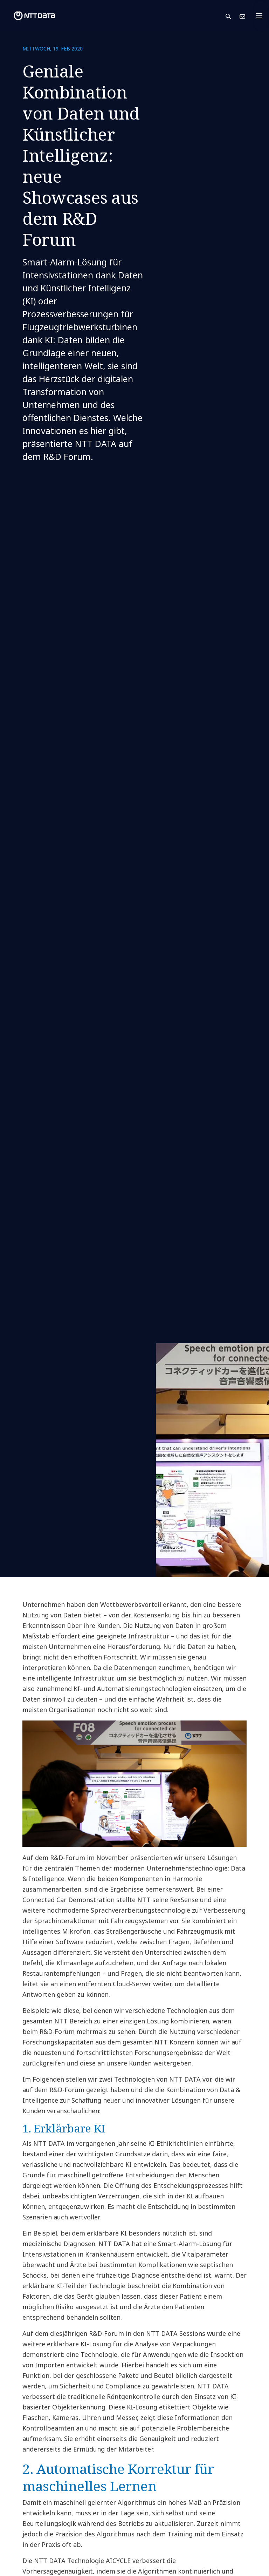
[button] (233, 16)
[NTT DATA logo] (28, 16)
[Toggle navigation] (261, 16)
